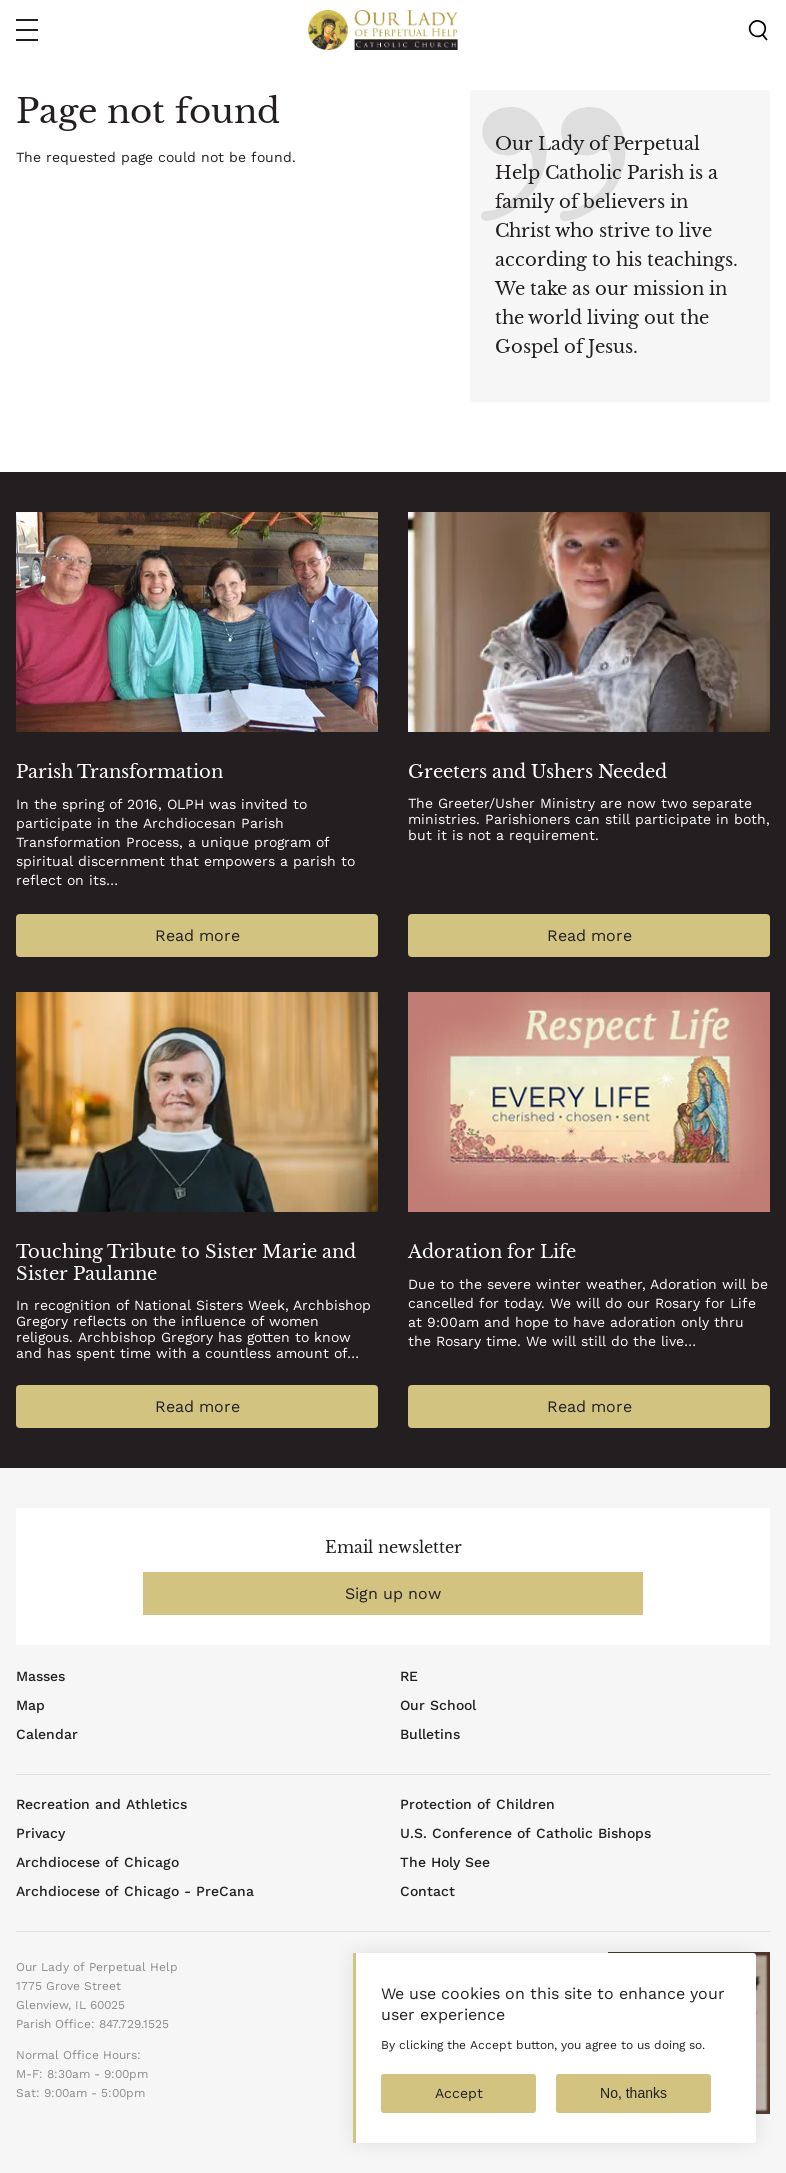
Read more (197, 935)
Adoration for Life (492, 1252)
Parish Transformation (119, 772)
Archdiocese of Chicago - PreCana (135, 1891)
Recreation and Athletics (101, 1804)
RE (409, 1676)
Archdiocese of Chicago (97, 1862)
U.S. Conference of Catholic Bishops (525, 1833)
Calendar (47, 1734)
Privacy (40, 1833)
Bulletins (430, 1734)
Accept (459, 2111)
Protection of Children (477, 1804)
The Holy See (445, 1862)
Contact (427, 1891)
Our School (438, 1705)
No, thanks (633, 2111)
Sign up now (393, 1593)
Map (30, 1705)
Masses (40, 1676)
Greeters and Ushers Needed (537, 772)
